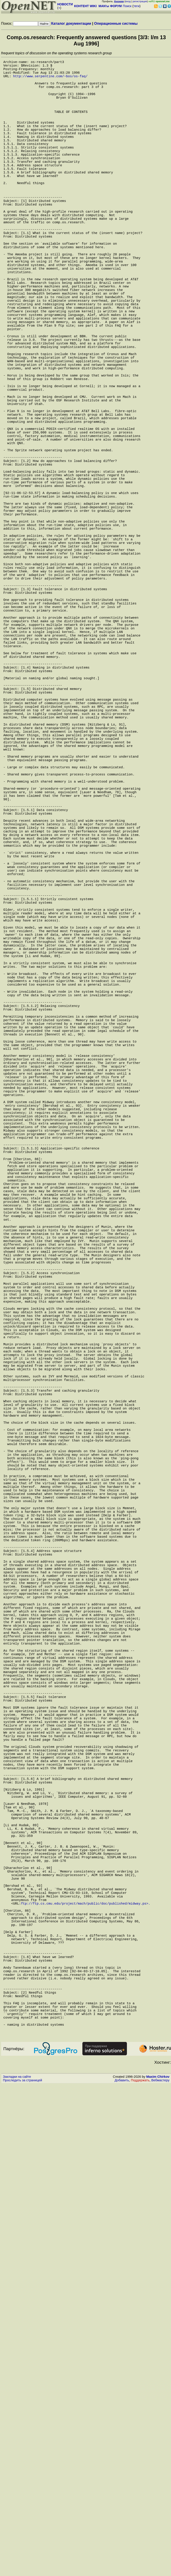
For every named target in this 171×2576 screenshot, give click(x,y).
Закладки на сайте (17, 2568)
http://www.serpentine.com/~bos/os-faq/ (50, 80)
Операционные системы (116, 23)
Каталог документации (71, 23)
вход (128, 1)
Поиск (127, 6)
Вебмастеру (160, 2572)
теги (136, 6)
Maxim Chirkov (157, 2568)
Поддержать (140, 2572)
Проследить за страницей (22, 2572)
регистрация (140, 1)
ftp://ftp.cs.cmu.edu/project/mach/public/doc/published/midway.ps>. (85, 2364)
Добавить (122, 2572)
